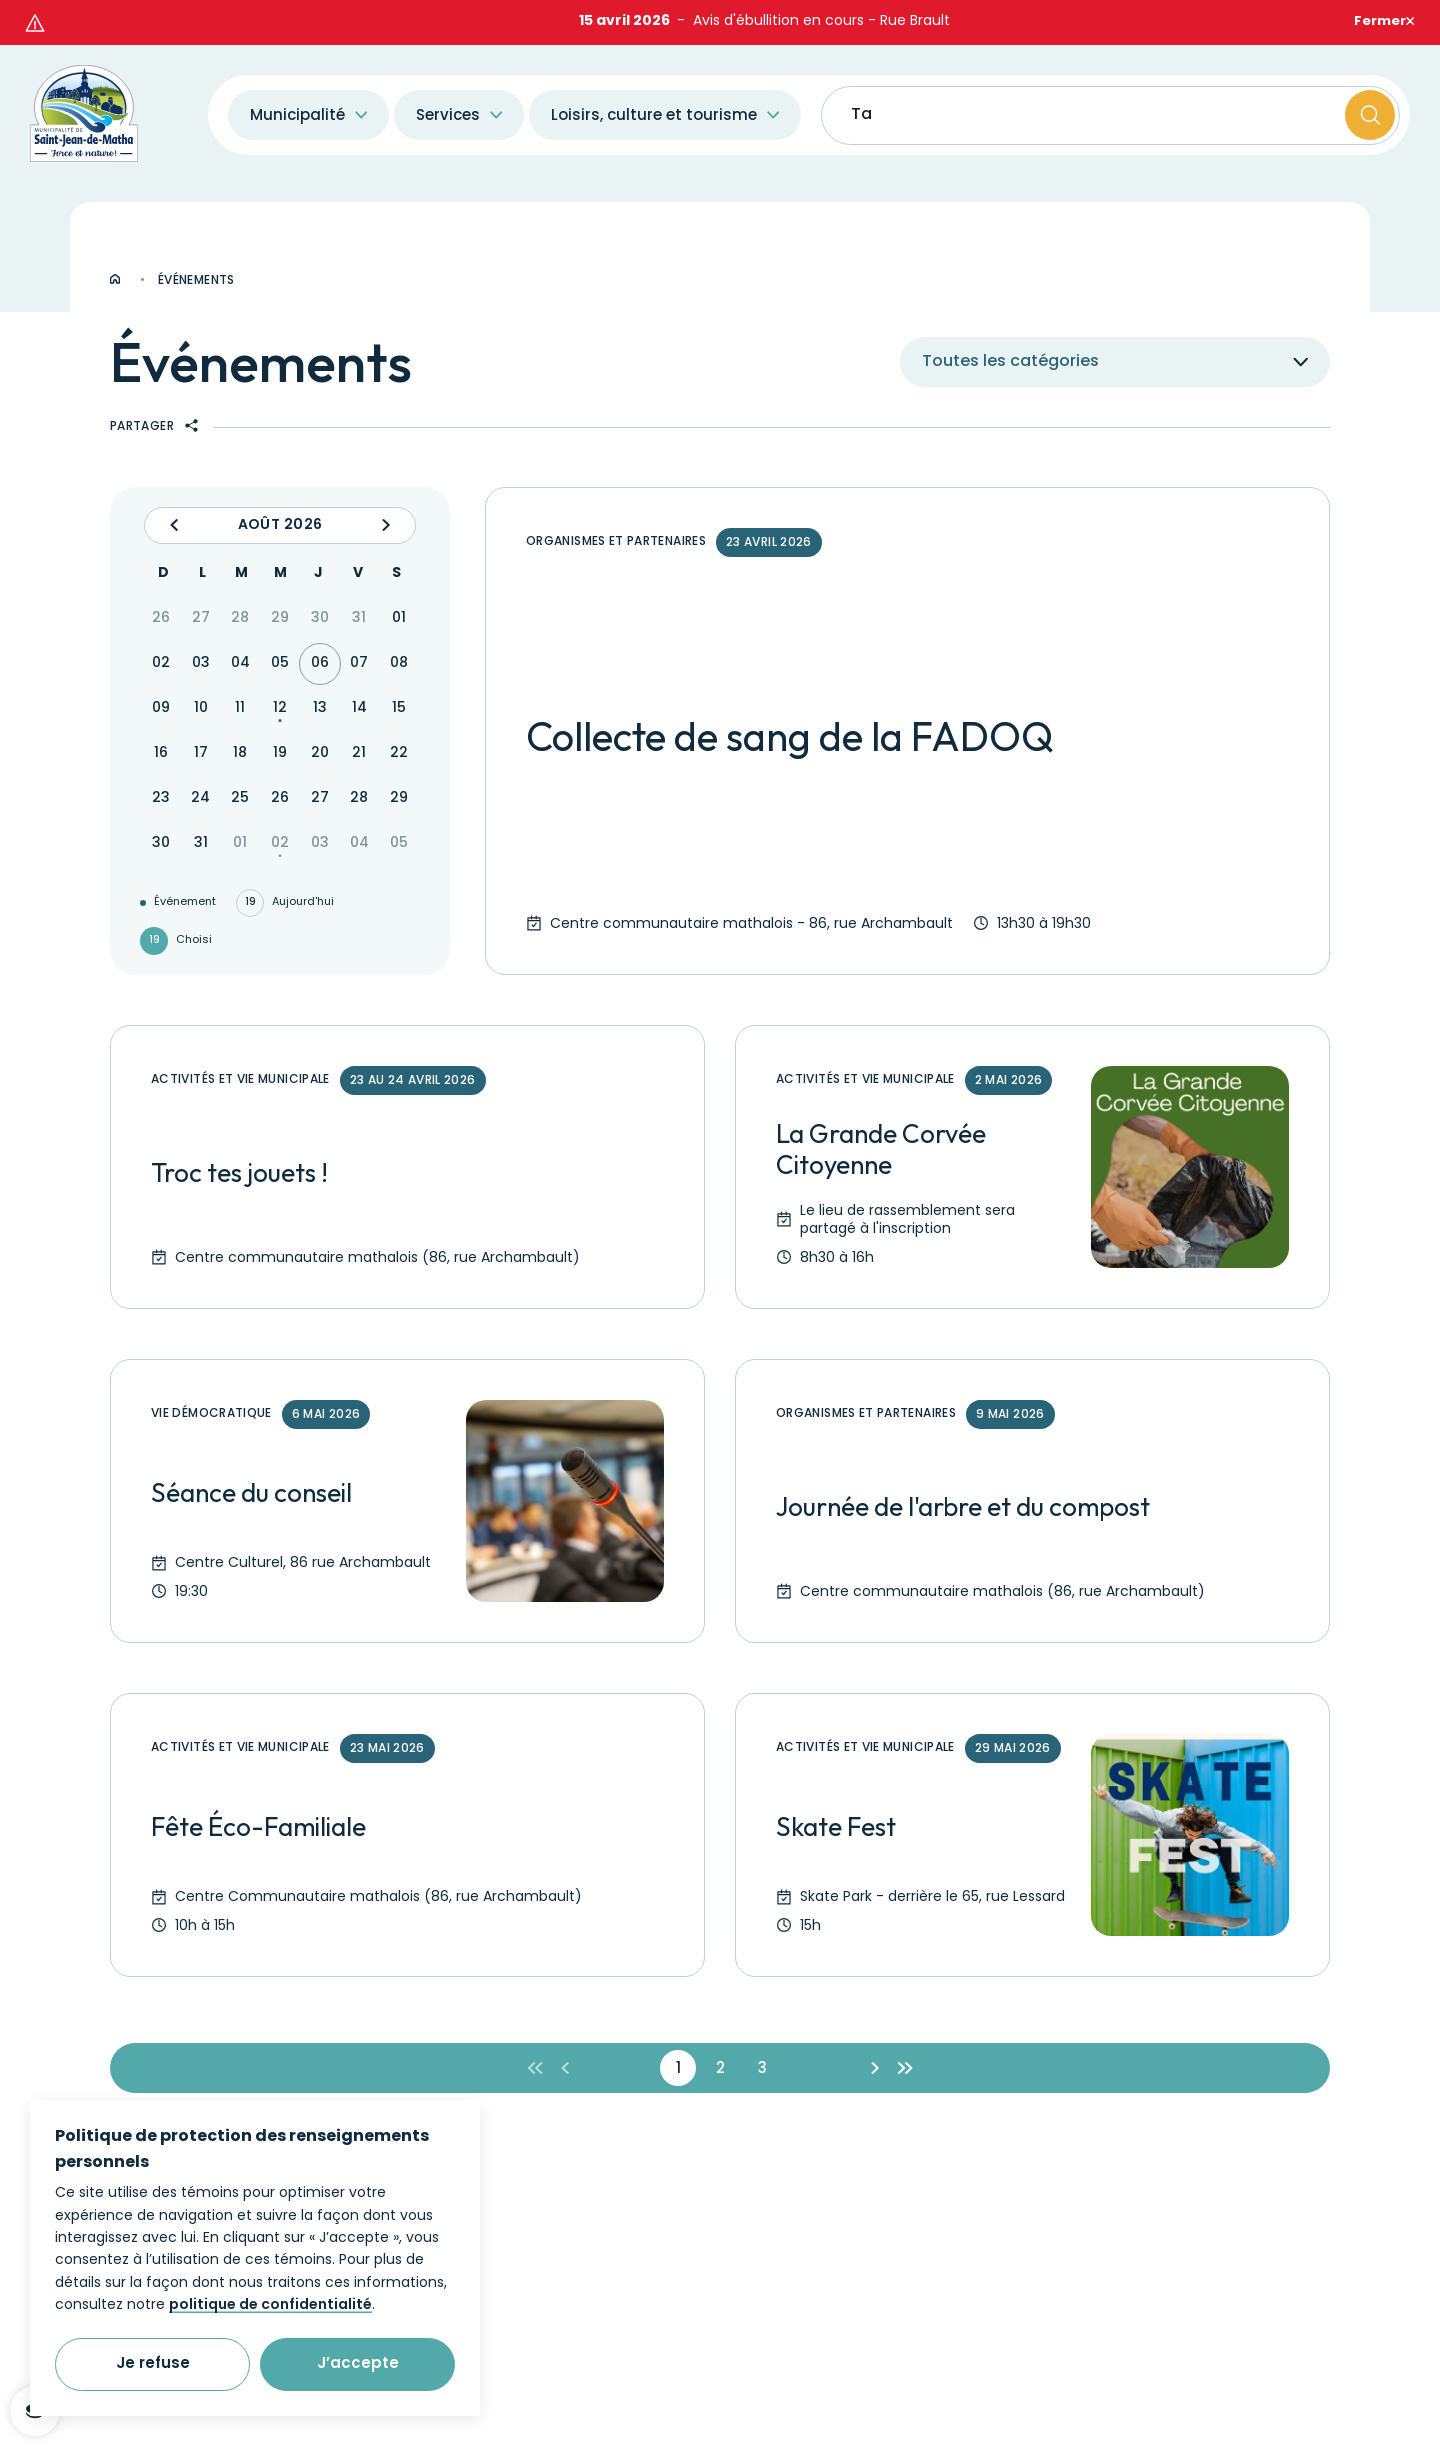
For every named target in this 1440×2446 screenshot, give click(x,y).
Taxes (875, 74)
